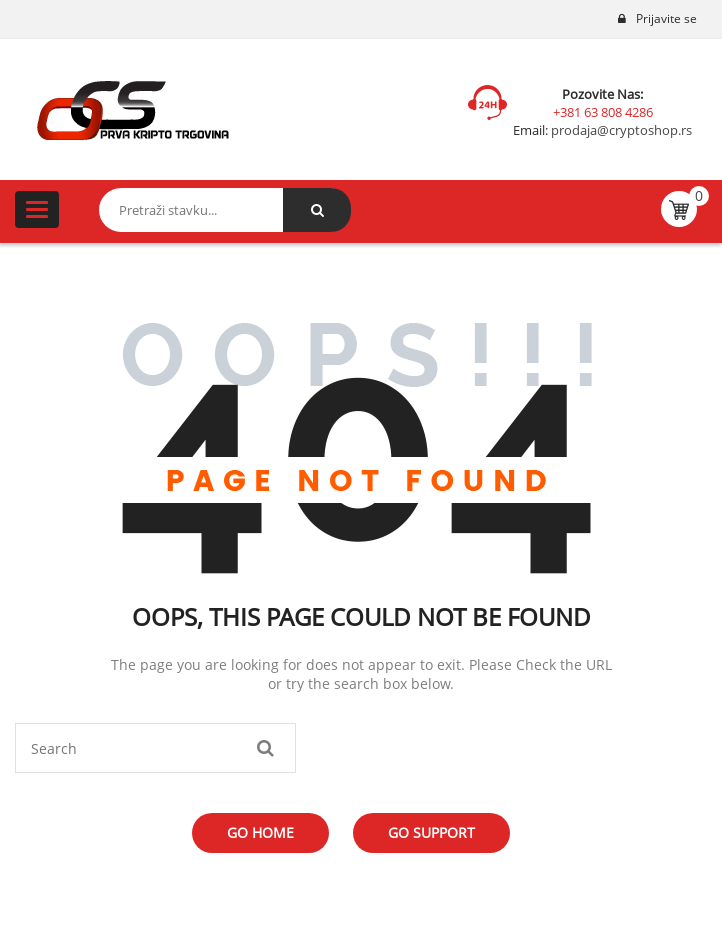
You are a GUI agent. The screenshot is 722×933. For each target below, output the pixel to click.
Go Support (431, 832)
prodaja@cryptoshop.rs (620, 130)
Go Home (260, 832)
